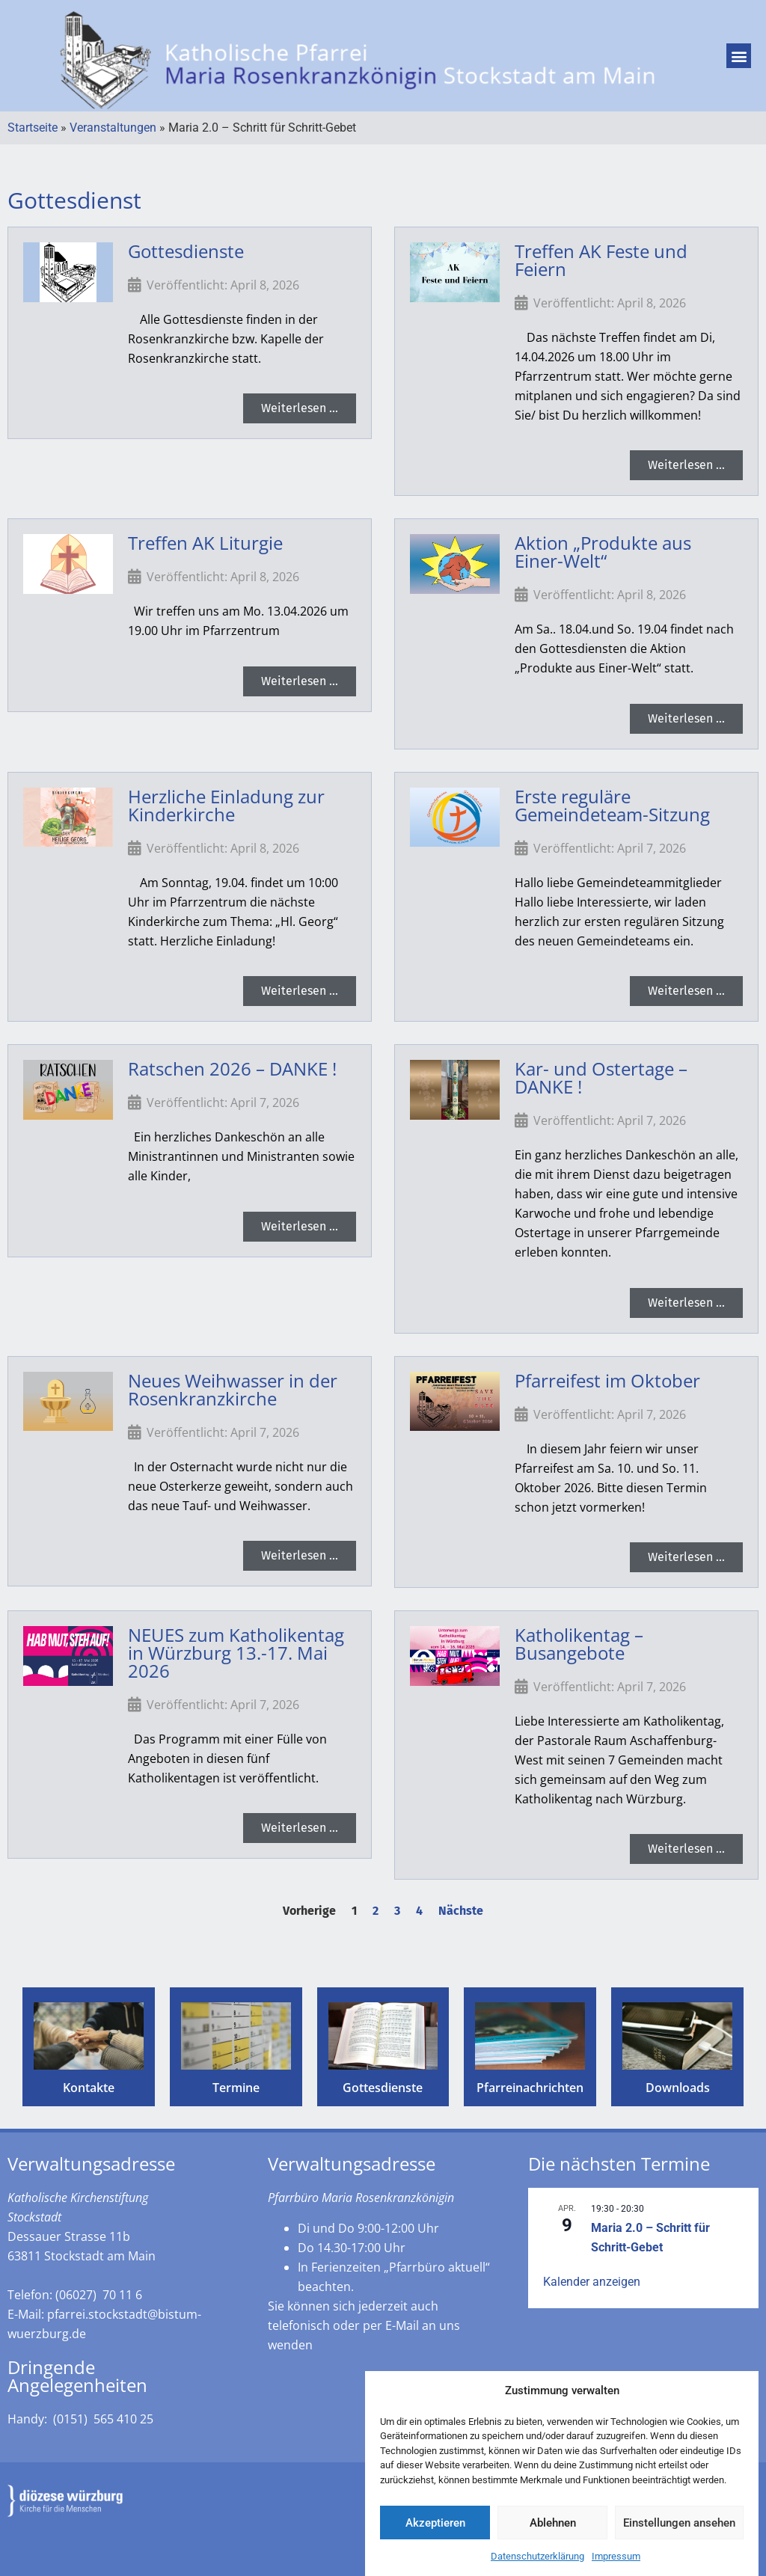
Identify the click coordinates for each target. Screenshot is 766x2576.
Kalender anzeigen (591, 2282)
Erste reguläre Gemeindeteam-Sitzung (612, 805)
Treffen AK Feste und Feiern (601, 260)
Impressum (616, 2563)
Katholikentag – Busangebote (579, 1643)
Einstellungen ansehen (679, 2529)
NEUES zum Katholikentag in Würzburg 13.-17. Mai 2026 (236, 1652)
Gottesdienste (186, 251)
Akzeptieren (435, 2529)
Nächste (460, 1911)
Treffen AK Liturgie (205, 542)
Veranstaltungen (113, 127)
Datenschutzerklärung (537, 2563)
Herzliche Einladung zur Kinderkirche (226, 805)
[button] (738, 55)
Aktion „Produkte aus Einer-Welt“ (603, 551)
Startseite (32, 127)
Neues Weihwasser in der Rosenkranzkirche (232, 1389)
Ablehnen (553, 2529)
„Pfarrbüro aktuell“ (437, 2267)
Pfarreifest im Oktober (607, 1380)
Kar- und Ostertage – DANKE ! (601, 1077)
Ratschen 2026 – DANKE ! (232, 1068)
